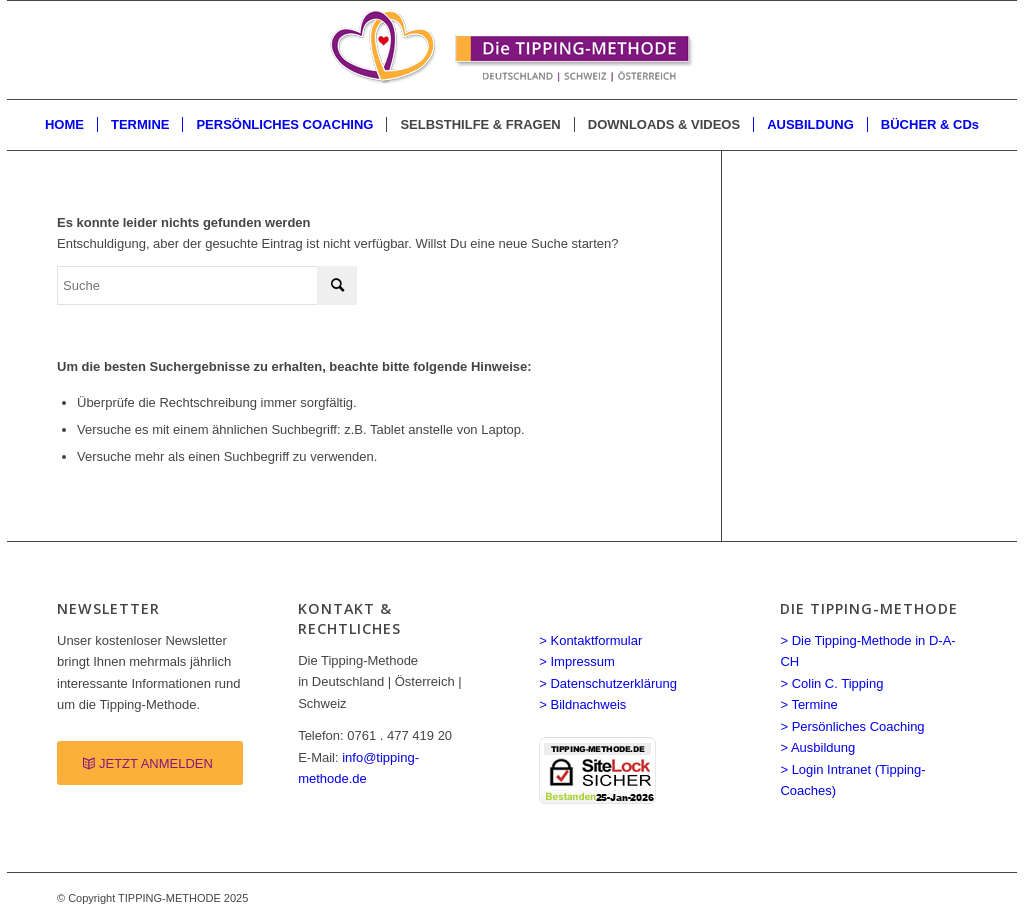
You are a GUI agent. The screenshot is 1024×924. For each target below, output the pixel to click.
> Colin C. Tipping (831, 683)
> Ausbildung (817, 747)
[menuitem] (64, 125)
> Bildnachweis (582, 704)
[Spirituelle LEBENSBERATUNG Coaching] (512, 50)
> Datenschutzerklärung (608, 683)
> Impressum (577, 661)
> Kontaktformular (590, 640)
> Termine (808, 704)
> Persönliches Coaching (852, 726)
